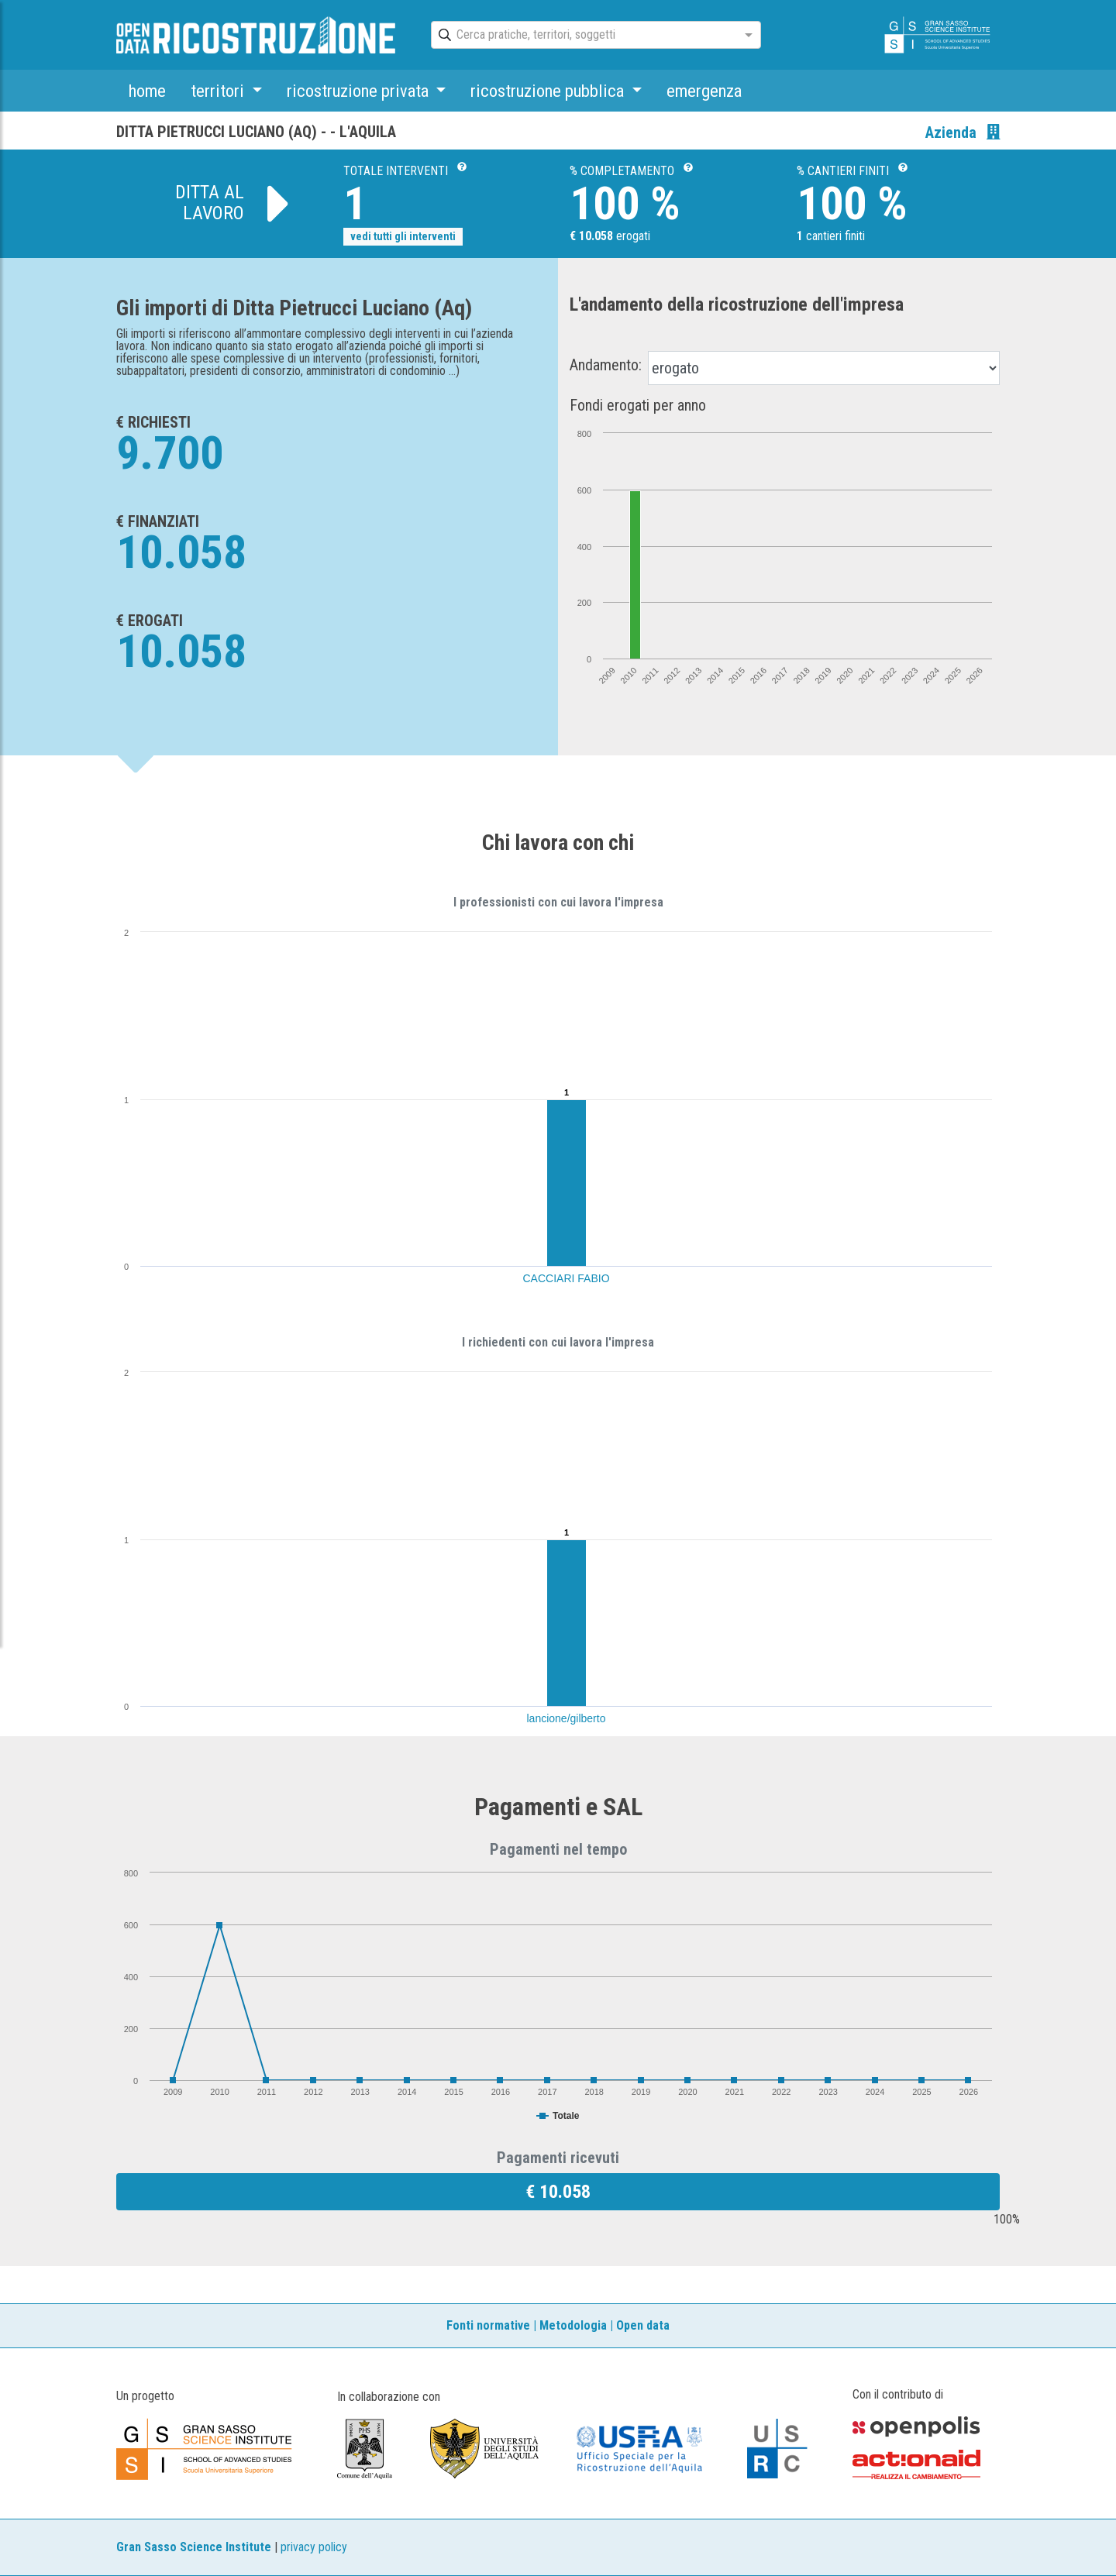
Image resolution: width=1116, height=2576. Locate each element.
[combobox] (582, 36)
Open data (643, 2325)
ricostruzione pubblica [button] (549, 91)
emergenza (704, 91)
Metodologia (573, 2325)
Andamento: (606, 365)
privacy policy (314, 2547)
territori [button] (219, 91)
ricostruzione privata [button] (359, 91)
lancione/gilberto (566, 1718)
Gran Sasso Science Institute (193, 2547)
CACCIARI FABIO (566, 1278)
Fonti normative (488, 2325)
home (147, 91)
